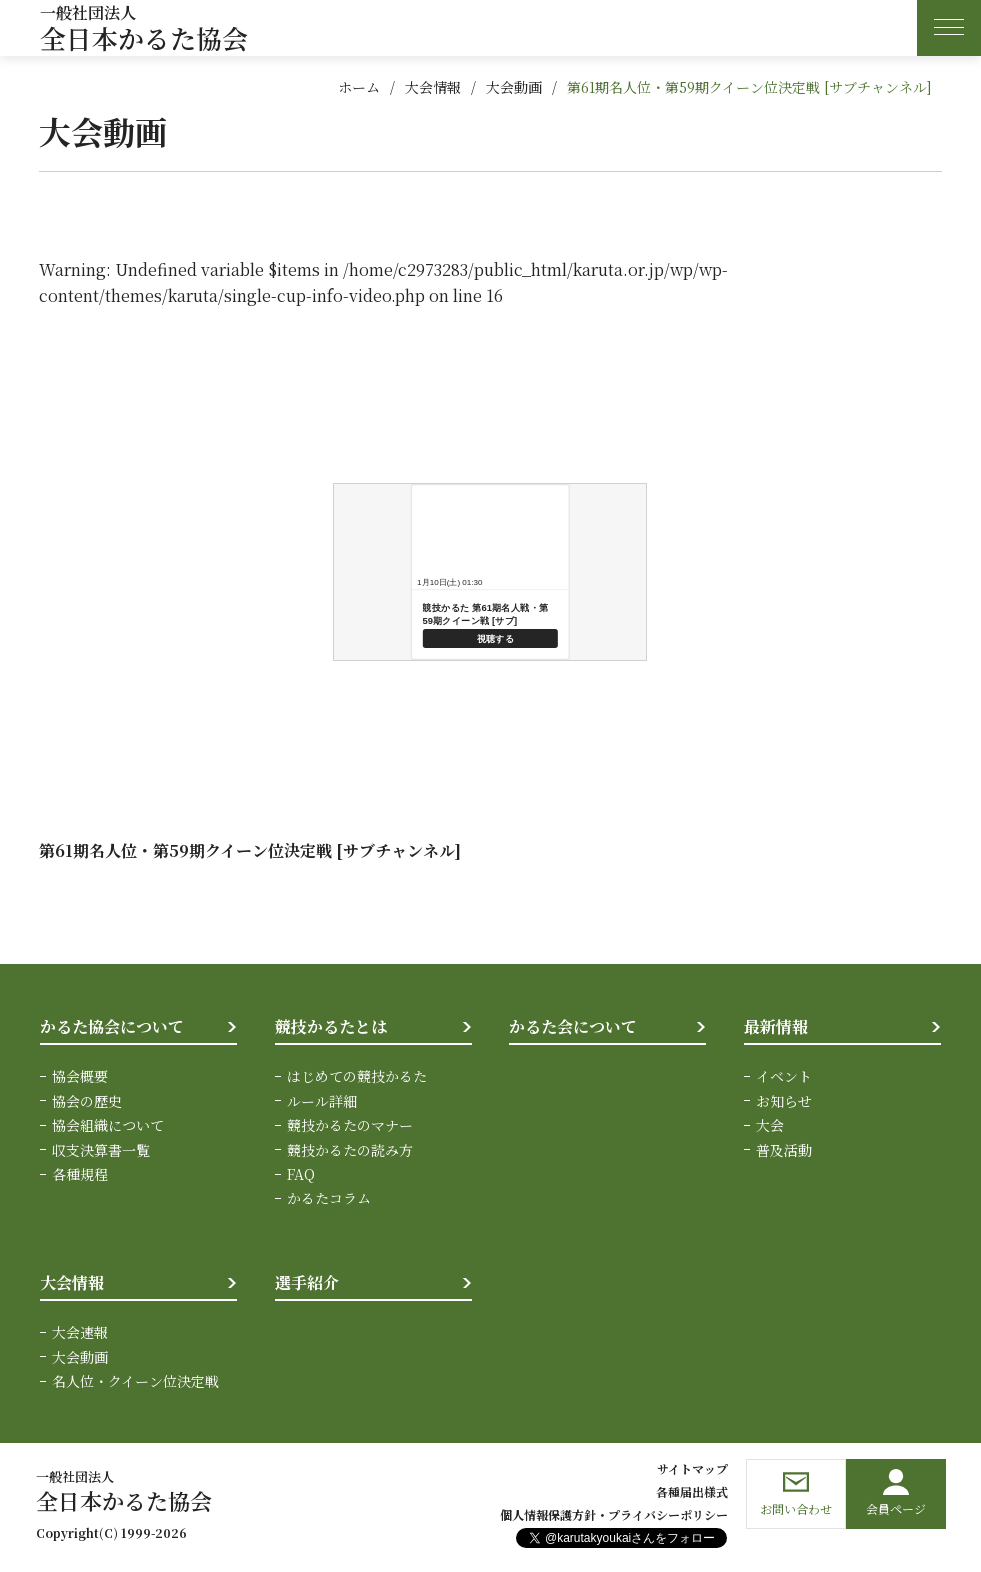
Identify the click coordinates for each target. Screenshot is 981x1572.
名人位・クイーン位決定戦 (135, 1381)
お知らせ (784, 1101)
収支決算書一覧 (101, 1150)
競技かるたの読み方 (350, 1150)
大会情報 (433, 87)
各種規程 (80, 1174)
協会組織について (108, 1125)
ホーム (359, 87)
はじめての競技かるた (357, 1076)
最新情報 (776, 1026)
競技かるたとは (331, 1026)
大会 (770, 1125)
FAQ (301, 1174)
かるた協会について (112, 1026)
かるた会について (573, 1026)
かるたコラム (329, 1198)
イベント (784, 1076)
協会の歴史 (87, 1101)
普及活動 (784, 1150)
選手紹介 (307, 1282)
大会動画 (514, 87)
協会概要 (80, 1076)
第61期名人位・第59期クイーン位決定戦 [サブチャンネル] (749, 87)
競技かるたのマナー (350, 1125)
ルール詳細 (322, 1101)
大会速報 (80, 1332)
